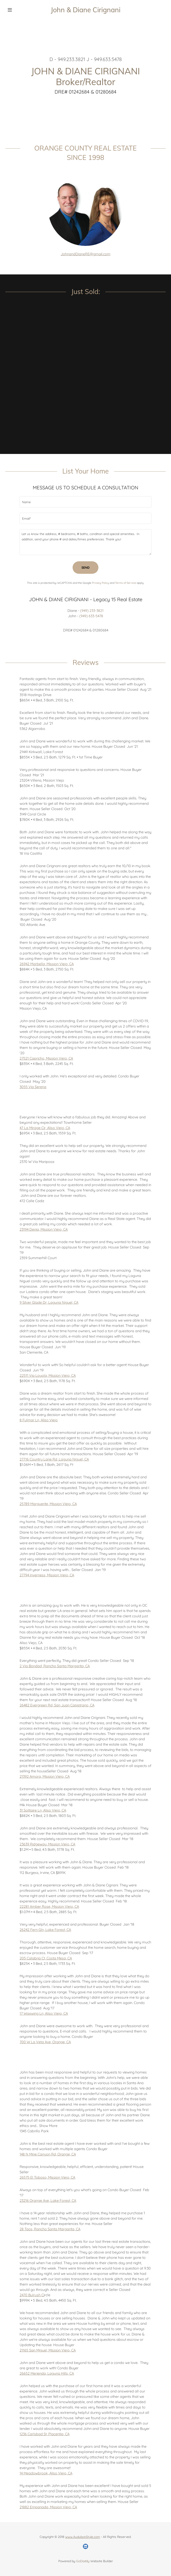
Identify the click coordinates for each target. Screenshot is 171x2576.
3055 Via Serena (33, 1087)
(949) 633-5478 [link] (91, 616)
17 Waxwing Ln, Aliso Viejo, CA (44, 2013)
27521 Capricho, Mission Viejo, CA (46, 1058)
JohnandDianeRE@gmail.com (85, 254)
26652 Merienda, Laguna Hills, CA (47, 2373)
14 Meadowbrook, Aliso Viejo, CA (46, 2473)
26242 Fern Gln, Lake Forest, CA (45, 1929)
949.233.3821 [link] (71, 59)
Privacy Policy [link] (100, 582)
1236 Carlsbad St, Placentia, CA (44, 2434)
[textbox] (85, 501)
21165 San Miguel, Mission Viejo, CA (48, 2350)
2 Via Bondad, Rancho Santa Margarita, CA (55, 1666)
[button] (17, 9)
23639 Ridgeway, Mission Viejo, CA (47, 1844)
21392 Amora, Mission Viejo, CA (45, 1776)
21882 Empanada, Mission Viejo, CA (48, 2507)
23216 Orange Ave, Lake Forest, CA (48, 2200)
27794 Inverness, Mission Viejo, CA (47, 1575)
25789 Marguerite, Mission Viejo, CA (48, 1503)
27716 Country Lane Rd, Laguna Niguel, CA (54, 1459)
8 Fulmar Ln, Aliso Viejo (39, 1420)
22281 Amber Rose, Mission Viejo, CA (49, 1906)
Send (85, 568)
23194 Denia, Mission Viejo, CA (44, 1229)
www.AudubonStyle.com (82, 2537)
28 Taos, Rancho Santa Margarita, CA (50, 2229)
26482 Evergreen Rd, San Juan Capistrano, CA (57, 1705)
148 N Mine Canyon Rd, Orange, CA (48, 2154)
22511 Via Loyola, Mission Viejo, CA (48, 1375)
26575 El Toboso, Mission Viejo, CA (47, 2177)
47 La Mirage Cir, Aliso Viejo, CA (45, 1128)
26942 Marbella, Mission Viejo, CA (47, 964)
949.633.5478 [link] (108, 59)
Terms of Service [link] (125, 582)
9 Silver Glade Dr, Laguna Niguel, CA (49, 1302)
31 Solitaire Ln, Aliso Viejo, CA (43, 1810)
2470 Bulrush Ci (32, 2295)
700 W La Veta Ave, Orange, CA (45, 2042)
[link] (85, 11)
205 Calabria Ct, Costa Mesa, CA (46, 1958)
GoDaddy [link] (83, 2561)
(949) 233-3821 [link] (92, 610)
